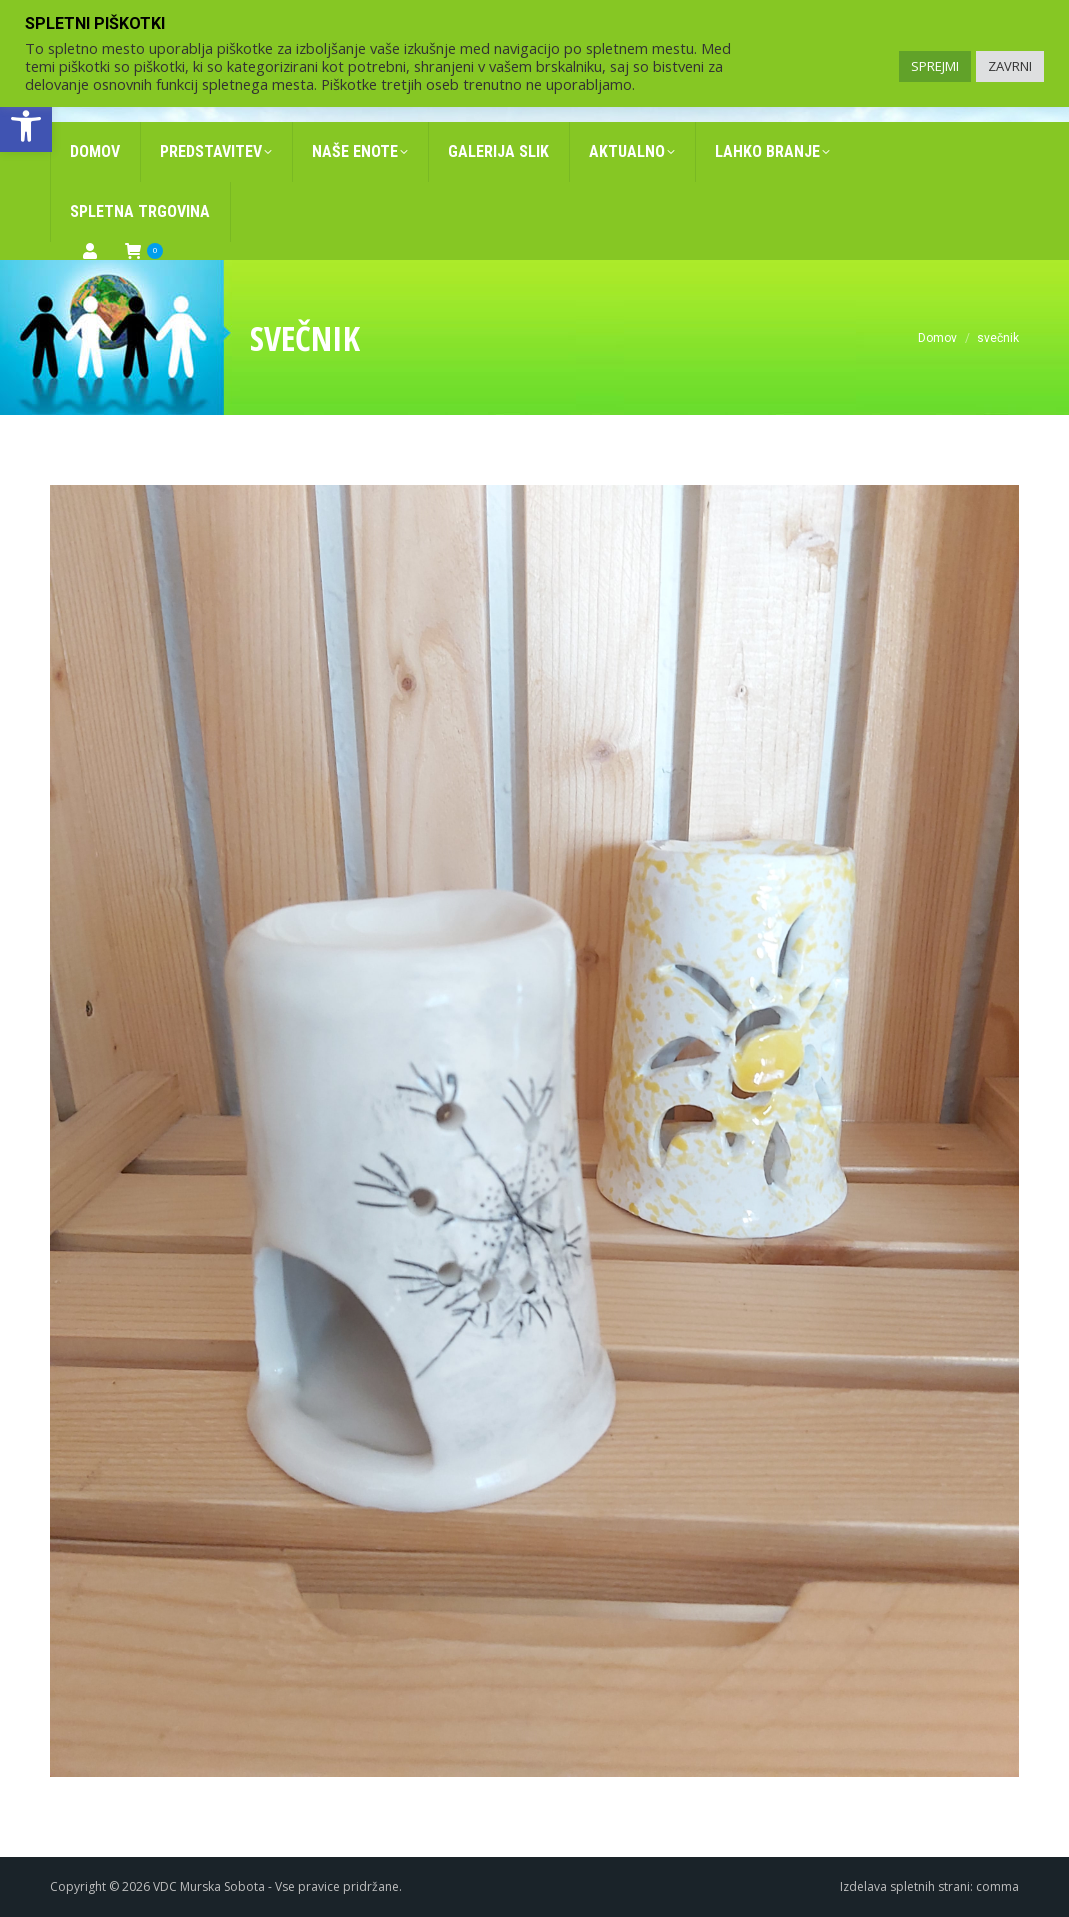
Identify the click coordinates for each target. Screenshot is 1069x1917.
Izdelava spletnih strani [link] (905, 1886)
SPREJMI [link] (935, 66)
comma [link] (997, 1886)
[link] (26, 126)
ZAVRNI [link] (1010, 66)
